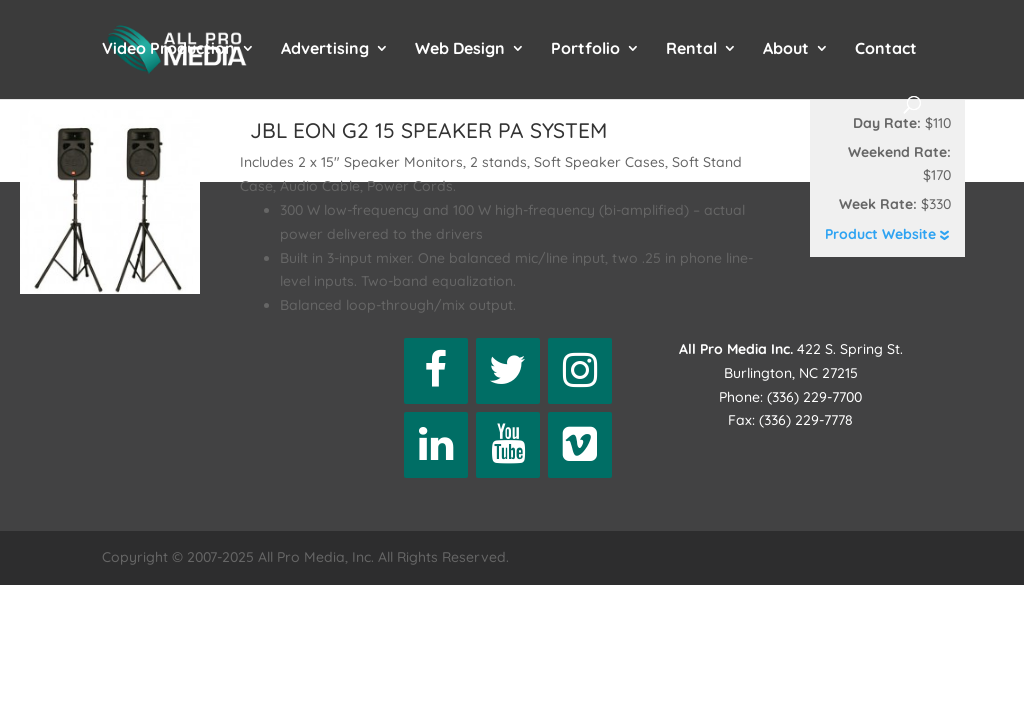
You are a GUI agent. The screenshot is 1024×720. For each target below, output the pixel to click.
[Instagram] (580, 371)
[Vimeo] (580, 445)
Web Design (460, 49)
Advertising (325, 49)
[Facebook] (436, 371)
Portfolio (585, 49)
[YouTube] (508, 445)
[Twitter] (508, 371)
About (786, 49)
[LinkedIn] (436, 445)
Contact (886, 49)
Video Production (168, 49)
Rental (691, 49)
